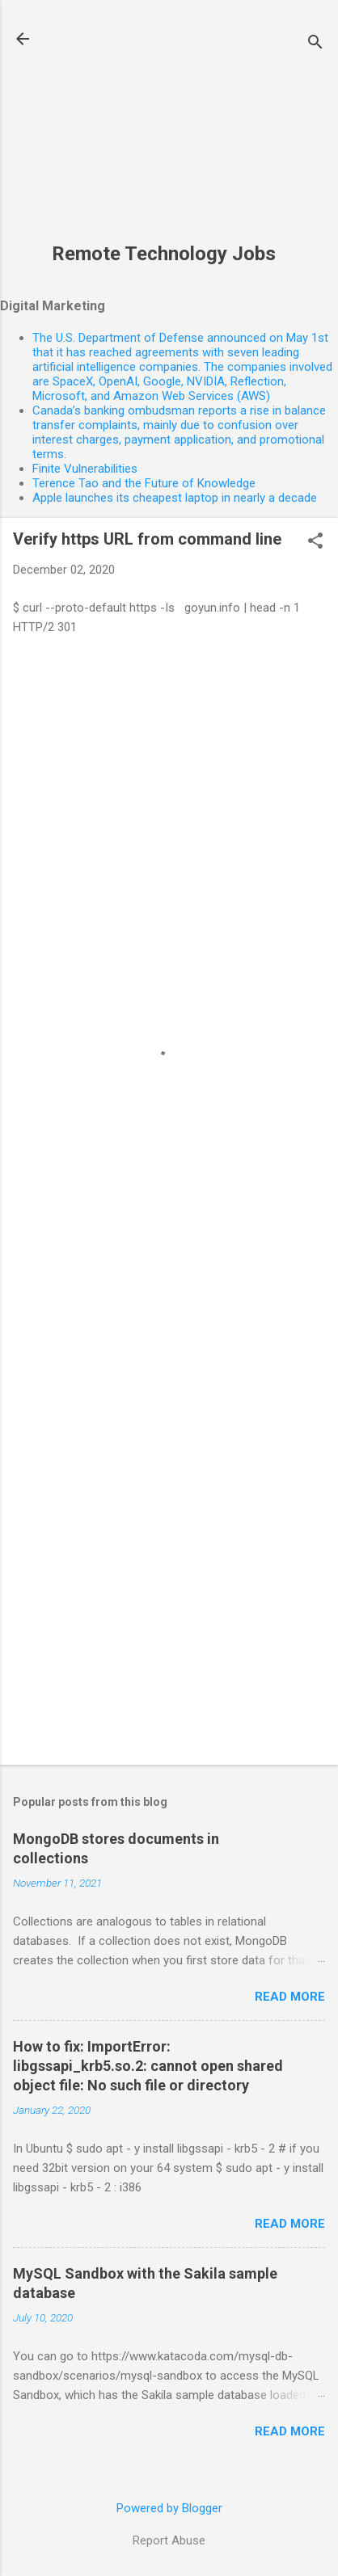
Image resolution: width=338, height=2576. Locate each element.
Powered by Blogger (169, 2508)
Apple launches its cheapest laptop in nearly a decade (174, 497)
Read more (290, 1996)
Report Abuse (169, 2540)
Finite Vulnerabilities (84, 468)
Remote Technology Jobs (164, 253)
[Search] (315, 44)
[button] (315, 542)
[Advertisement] (164, 130)
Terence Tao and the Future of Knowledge (144, 483)
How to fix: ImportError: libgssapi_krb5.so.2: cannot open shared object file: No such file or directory (148, 2066)
